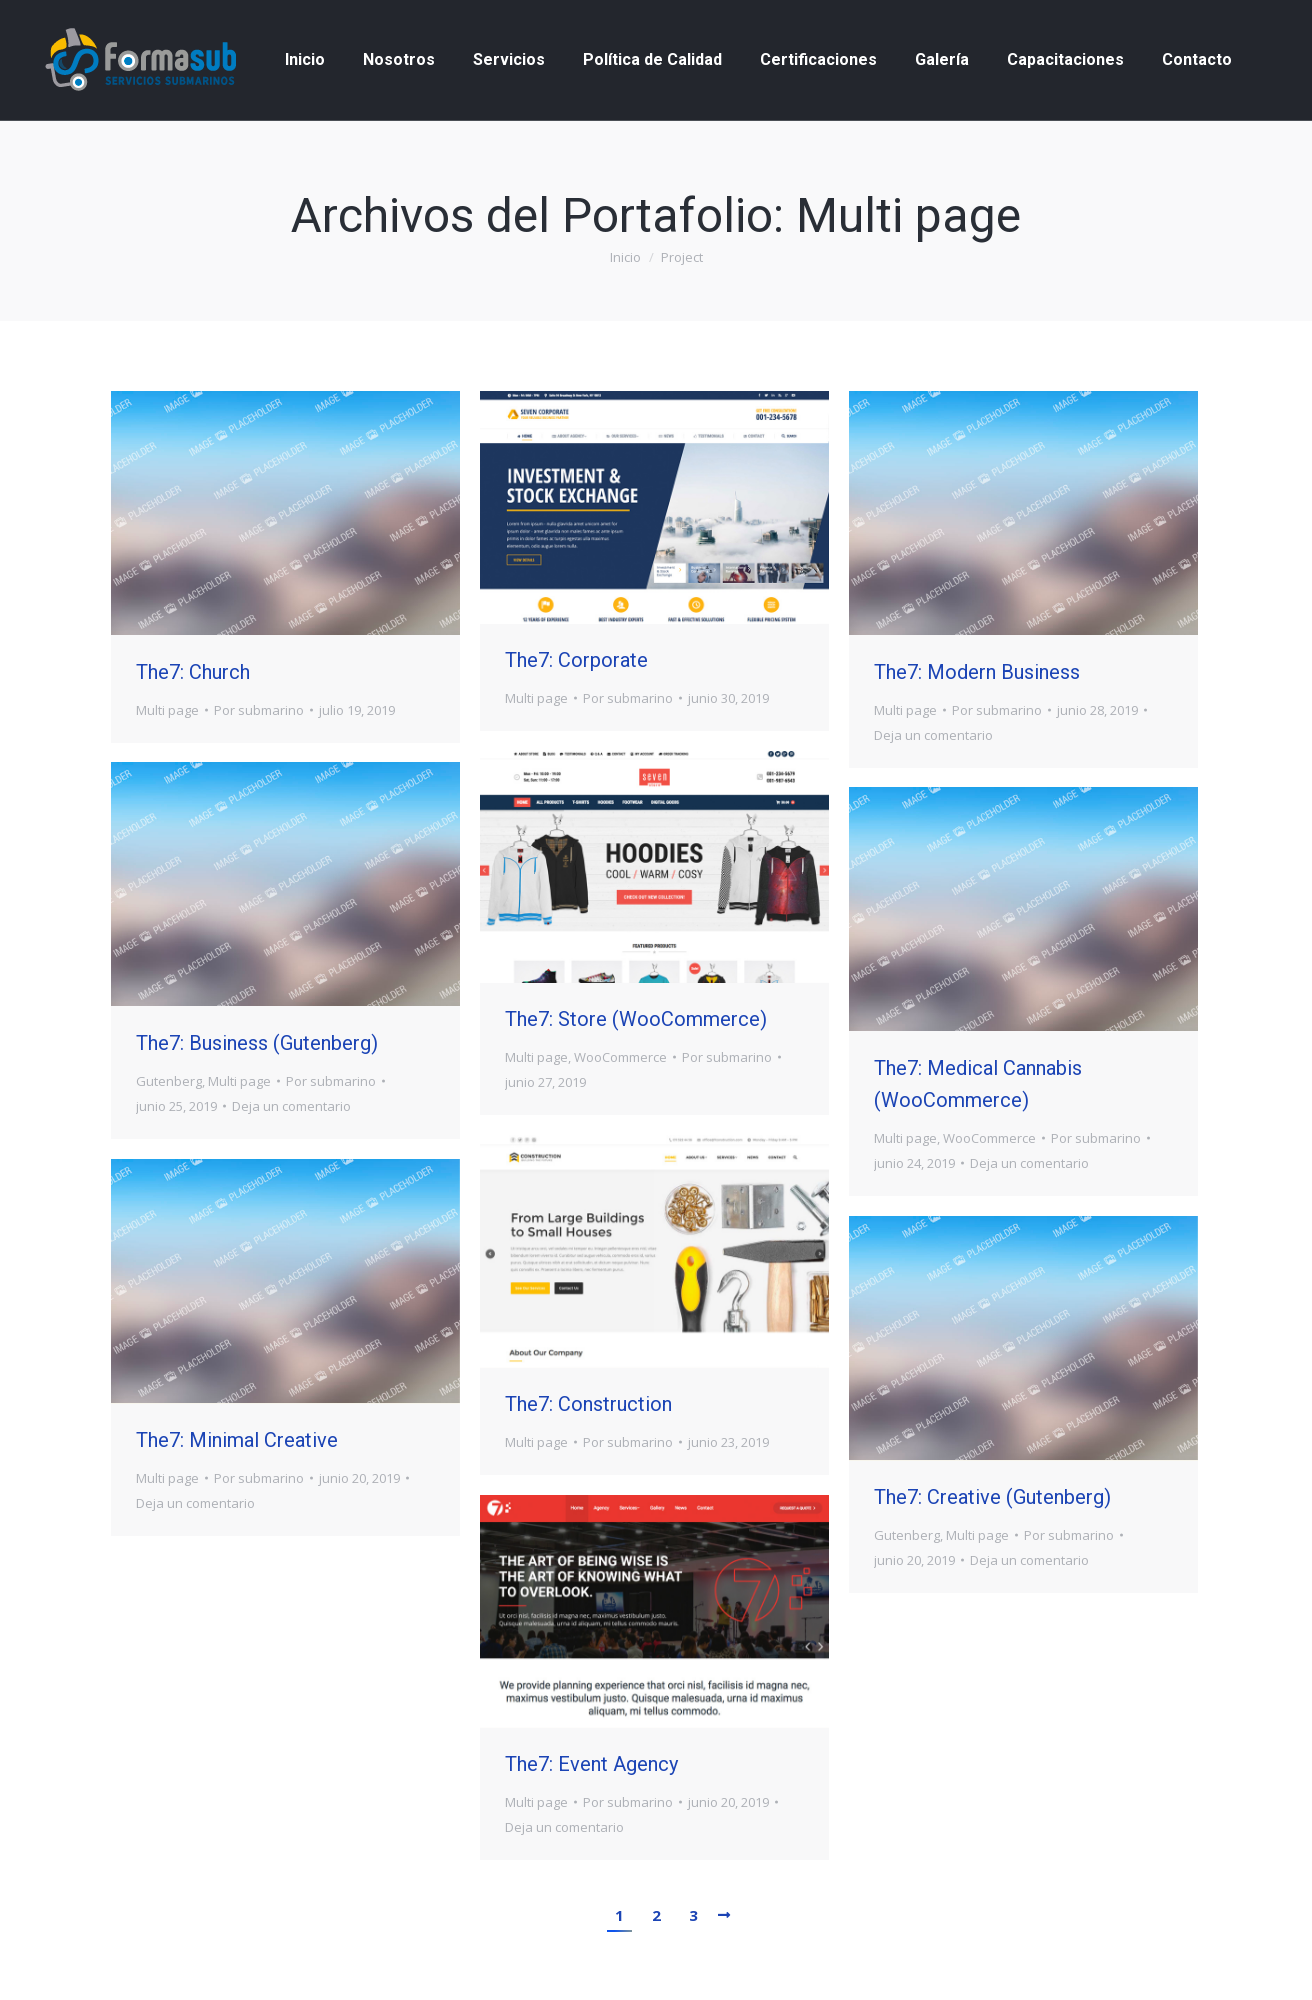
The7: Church (193, 672)
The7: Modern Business (977, 672)
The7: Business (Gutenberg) (257, 1043)
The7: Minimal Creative (237, 1440)
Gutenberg (169, 1081)
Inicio (625, 257)
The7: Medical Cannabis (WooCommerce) (978, 1084)
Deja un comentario (933, 735)
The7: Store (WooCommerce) (636, 1019)
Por (259, 710)
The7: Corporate (576, 660)
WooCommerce (620, 1057)
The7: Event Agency (591, 1764)
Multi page (167, 710)
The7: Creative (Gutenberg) (992, 1497)
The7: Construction (588, 1404)
